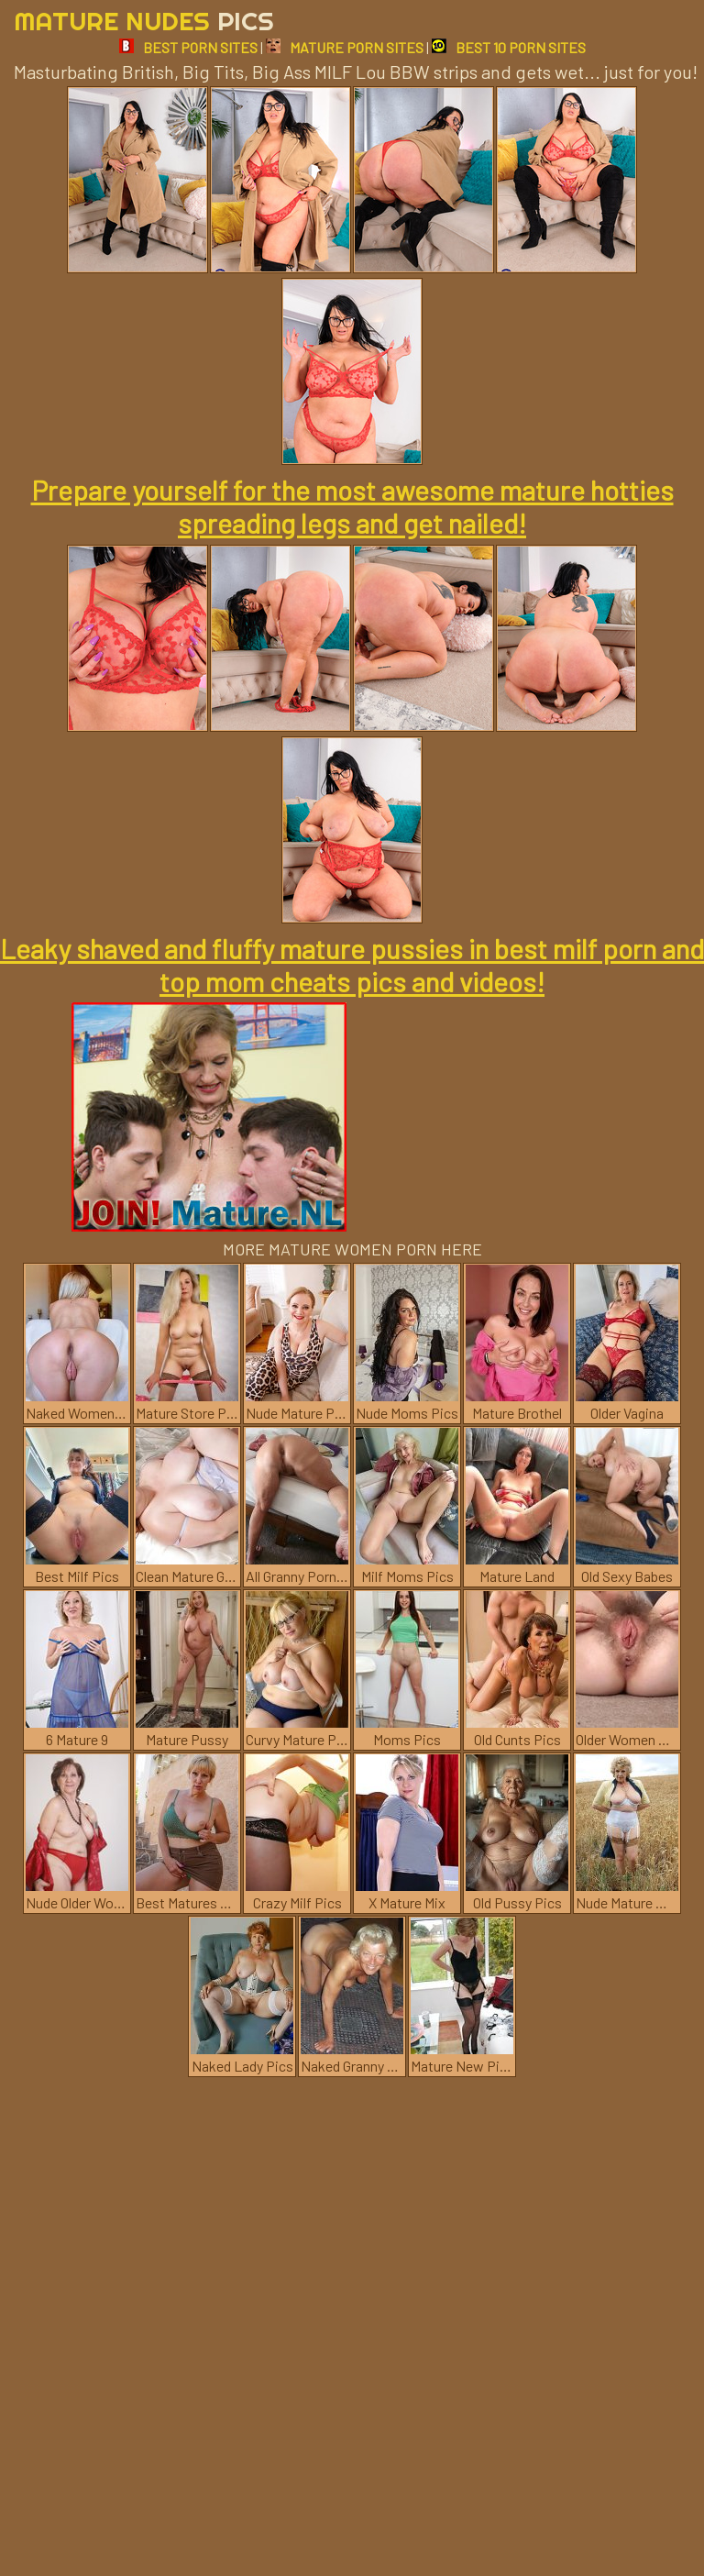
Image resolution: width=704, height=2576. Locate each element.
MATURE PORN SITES (345, 47)
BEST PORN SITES (188, 47)
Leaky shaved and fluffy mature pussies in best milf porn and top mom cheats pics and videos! (352, 965)
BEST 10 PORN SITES (509, 47)
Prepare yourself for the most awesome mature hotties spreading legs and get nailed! (352, 506)
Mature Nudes (144, 21)
